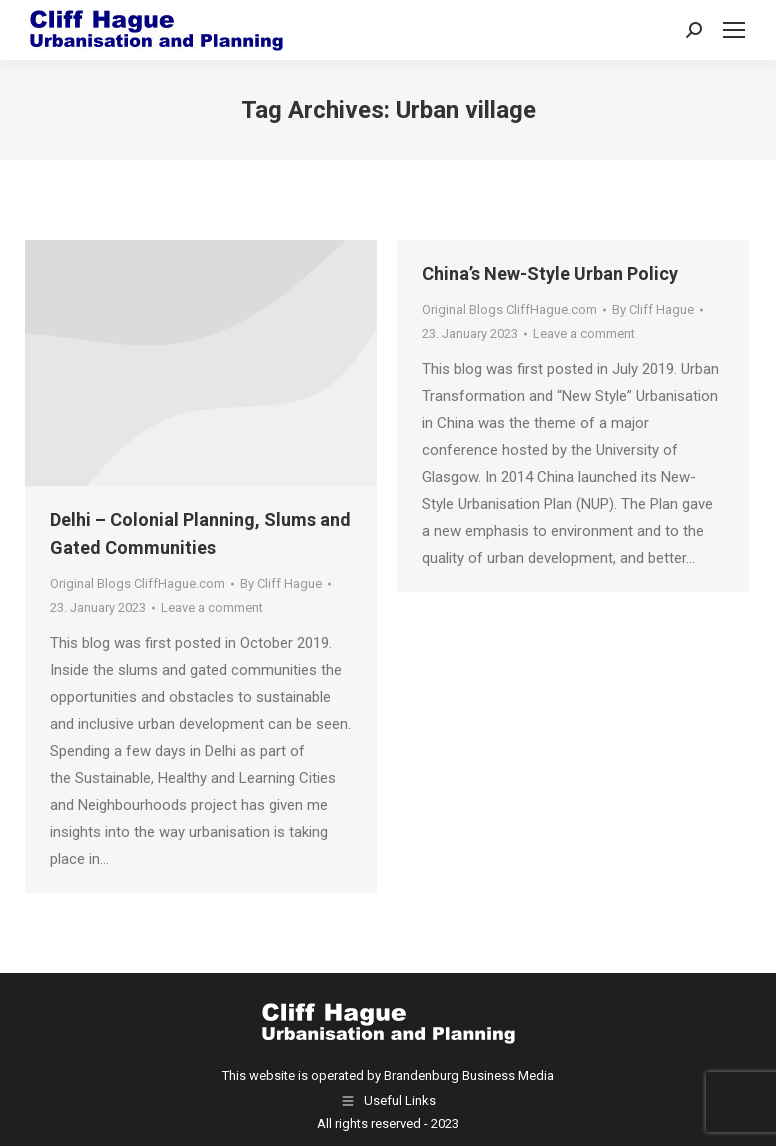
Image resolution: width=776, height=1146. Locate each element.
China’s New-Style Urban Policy (550, 273)
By (281, 583)
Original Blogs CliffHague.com (137, 583)
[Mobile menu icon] (734, 30)
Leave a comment (212, 607)
